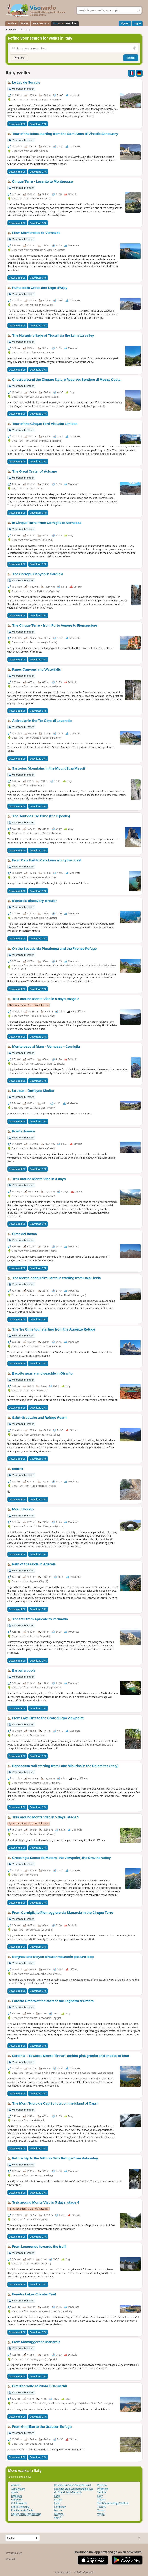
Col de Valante (19, 2503)
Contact (10, 2559)
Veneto (101, 2510)
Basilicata (16, 2495)
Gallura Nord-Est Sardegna (26, 2513)
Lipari (57, 2503)
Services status (62, 2572)
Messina (58, 2513)
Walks (24, 23)
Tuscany (101, 2506)
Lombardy (60, 2506)
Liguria (58, 2499)
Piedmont (102, 2488)
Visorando (10, 29)
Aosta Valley (18, 2488)
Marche (58, 2510)
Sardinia (101, 2492)
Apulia (14, 2492)
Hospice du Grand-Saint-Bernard (72, 2485)
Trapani (101, 2499)
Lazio (57, 2495)
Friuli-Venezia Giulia (22, 2510)
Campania (17, 2499)
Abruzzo (16, 2485)
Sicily (100, 2495)
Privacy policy (14, 2552)
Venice (101, 2513)
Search (131, 57)
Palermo (102, 2485)
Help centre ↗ (41, 23)
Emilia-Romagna (20, 2506)
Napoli (58, 2517)
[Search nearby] (134, 48)
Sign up (125, 23)
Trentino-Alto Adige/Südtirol (112, 2503)
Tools (12, 23)
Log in (137, 23)
